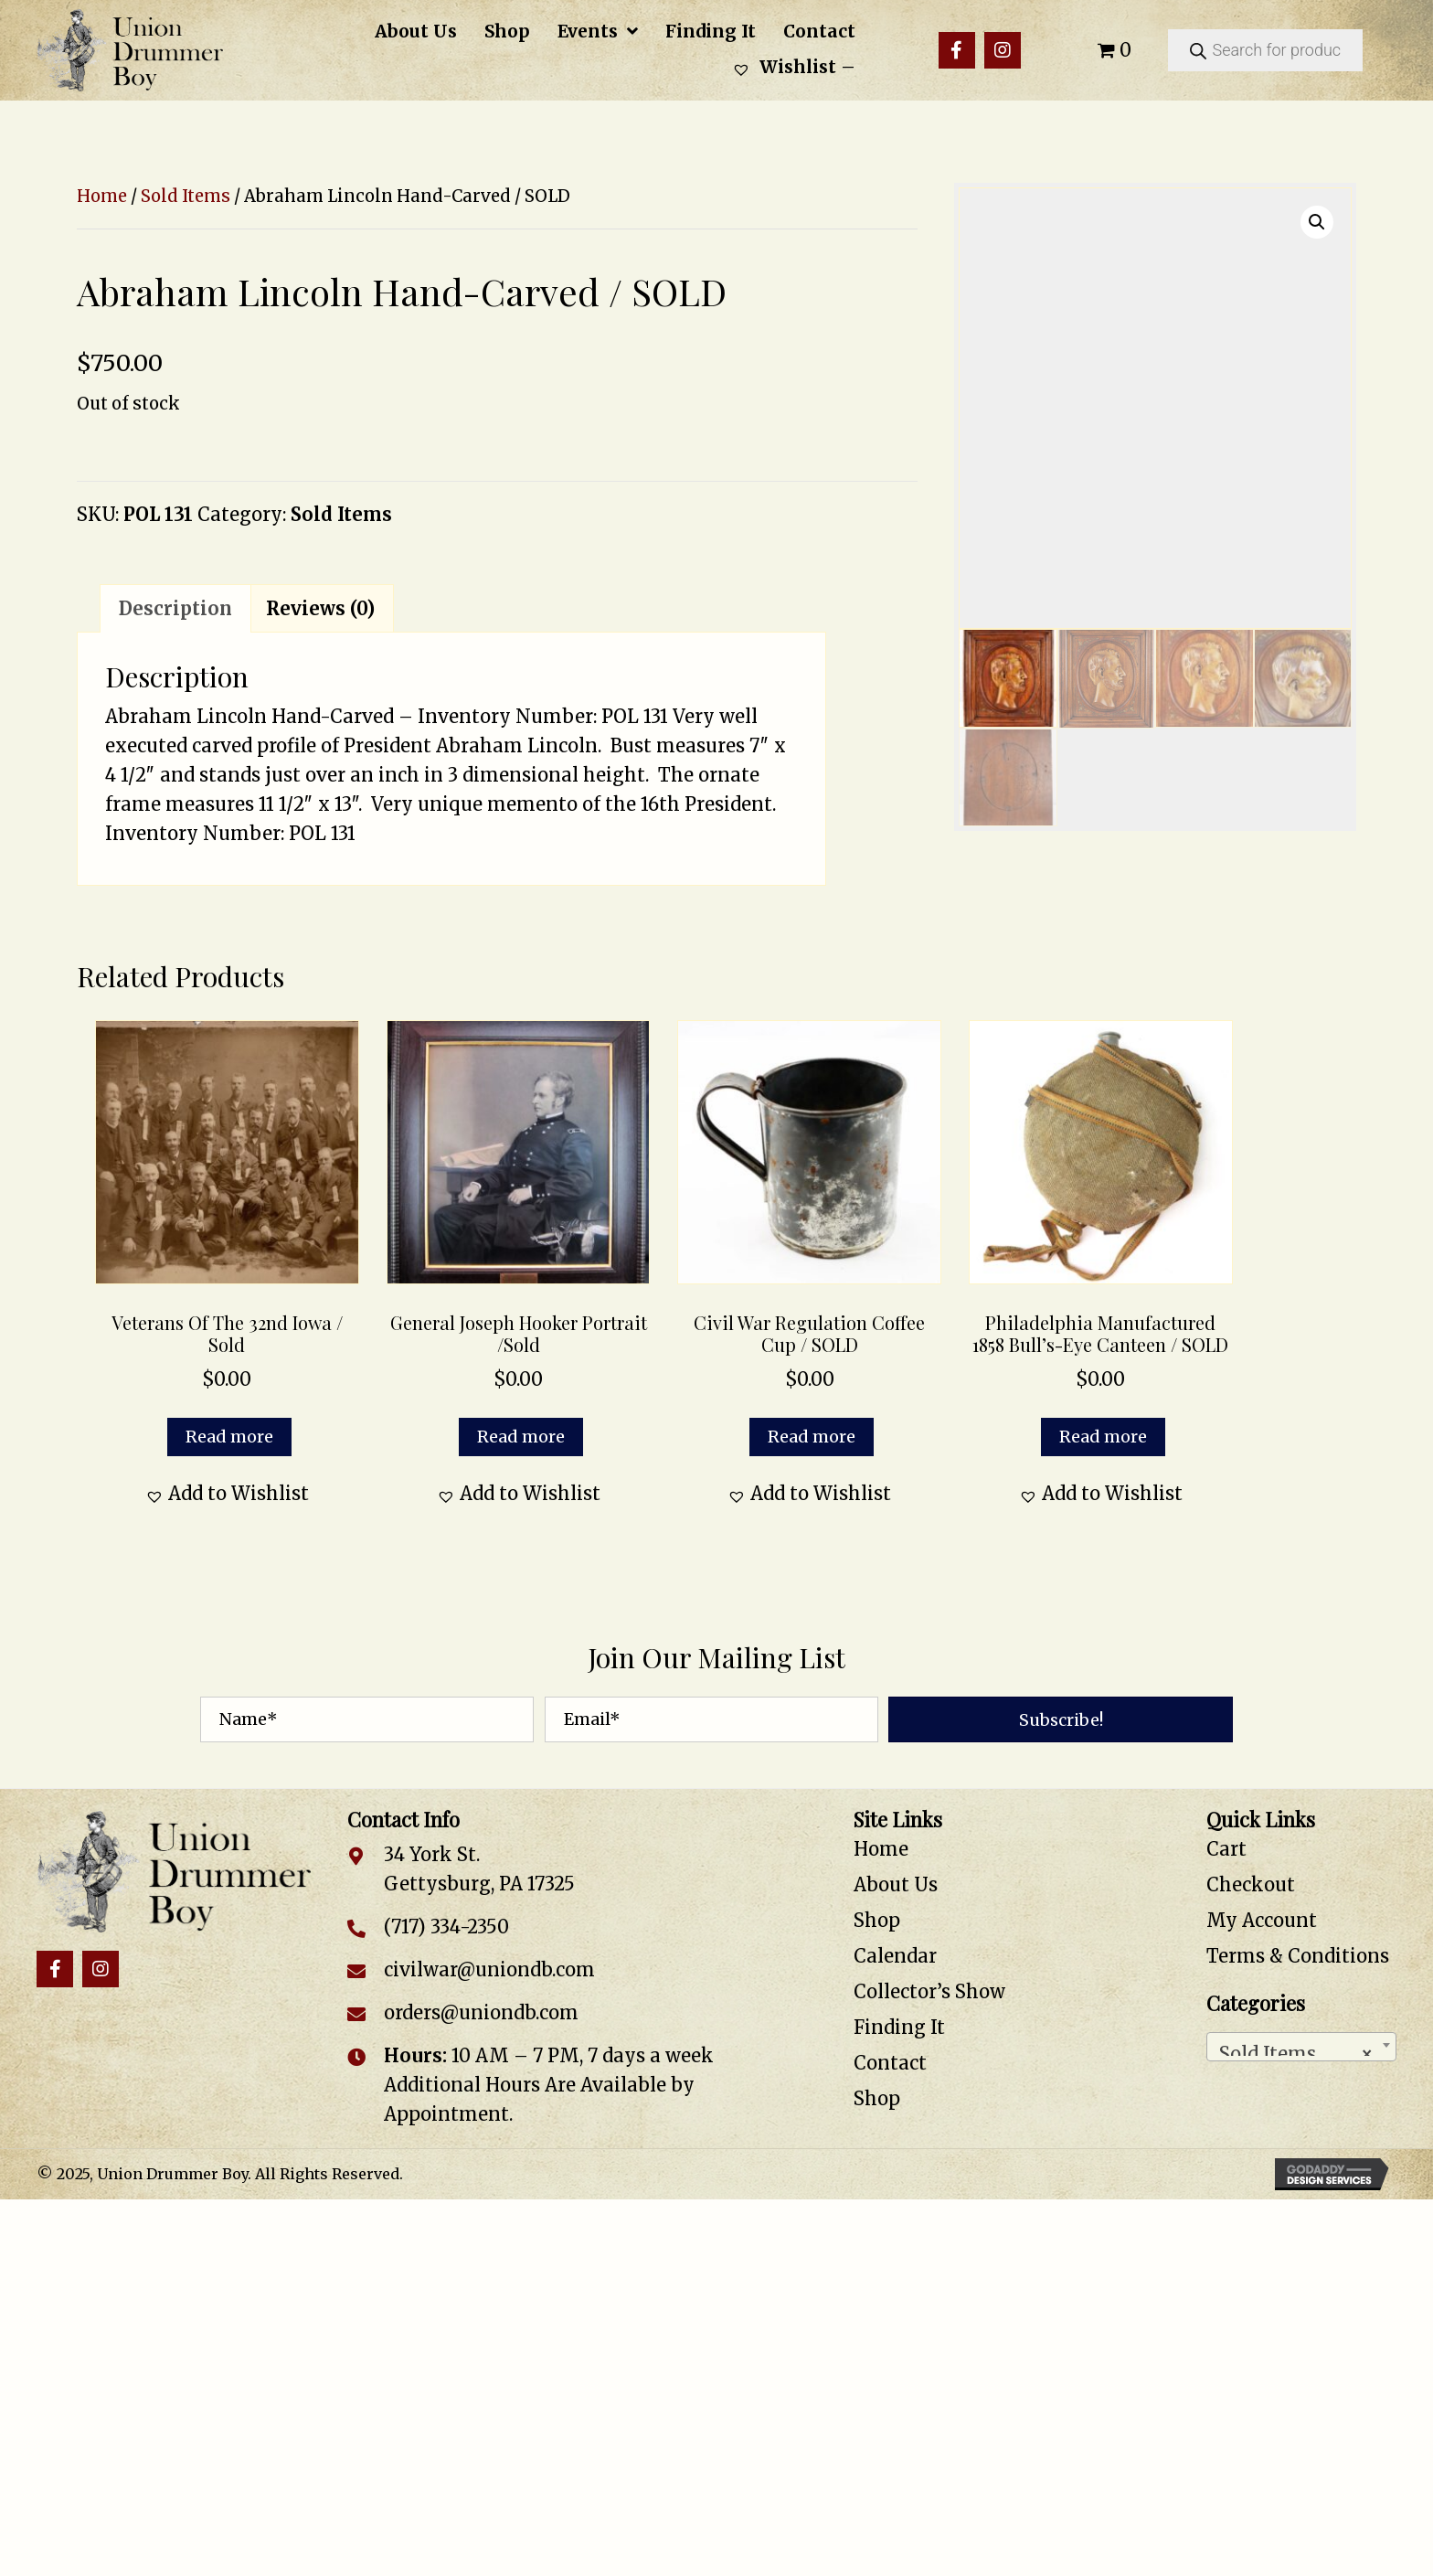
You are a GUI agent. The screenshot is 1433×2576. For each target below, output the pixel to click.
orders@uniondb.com (481, 2012)
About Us (896, 1884)
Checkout (1250, 1884)
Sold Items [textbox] (1296, 2049)
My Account (1261, 1920)
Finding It (899, 2027)
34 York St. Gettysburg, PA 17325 (479, 1869)
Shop (877, 1920)
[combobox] (1301, 2046)
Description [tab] (175, 608)
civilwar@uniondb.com (489, 1969)
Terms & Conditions (1297, 1955)
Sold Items (185, 196)
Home (102, 196)
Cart (1226, 1848)
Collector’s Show (929, 1991)
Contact (890, 2062)
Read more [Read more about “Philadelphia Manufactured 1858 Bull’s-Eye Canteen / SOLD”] (1103, 1436)
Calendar (895, 1955)
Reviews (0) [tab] (320, 608)
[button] (957, 50)
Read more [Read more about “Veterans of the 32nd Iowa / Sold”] (229, 1436)
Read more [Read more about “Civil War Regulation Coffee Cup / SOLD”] (811, 1436)
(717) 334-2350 (446, 1926)
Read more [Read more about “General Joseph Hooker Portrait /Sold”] (521, 1436)
